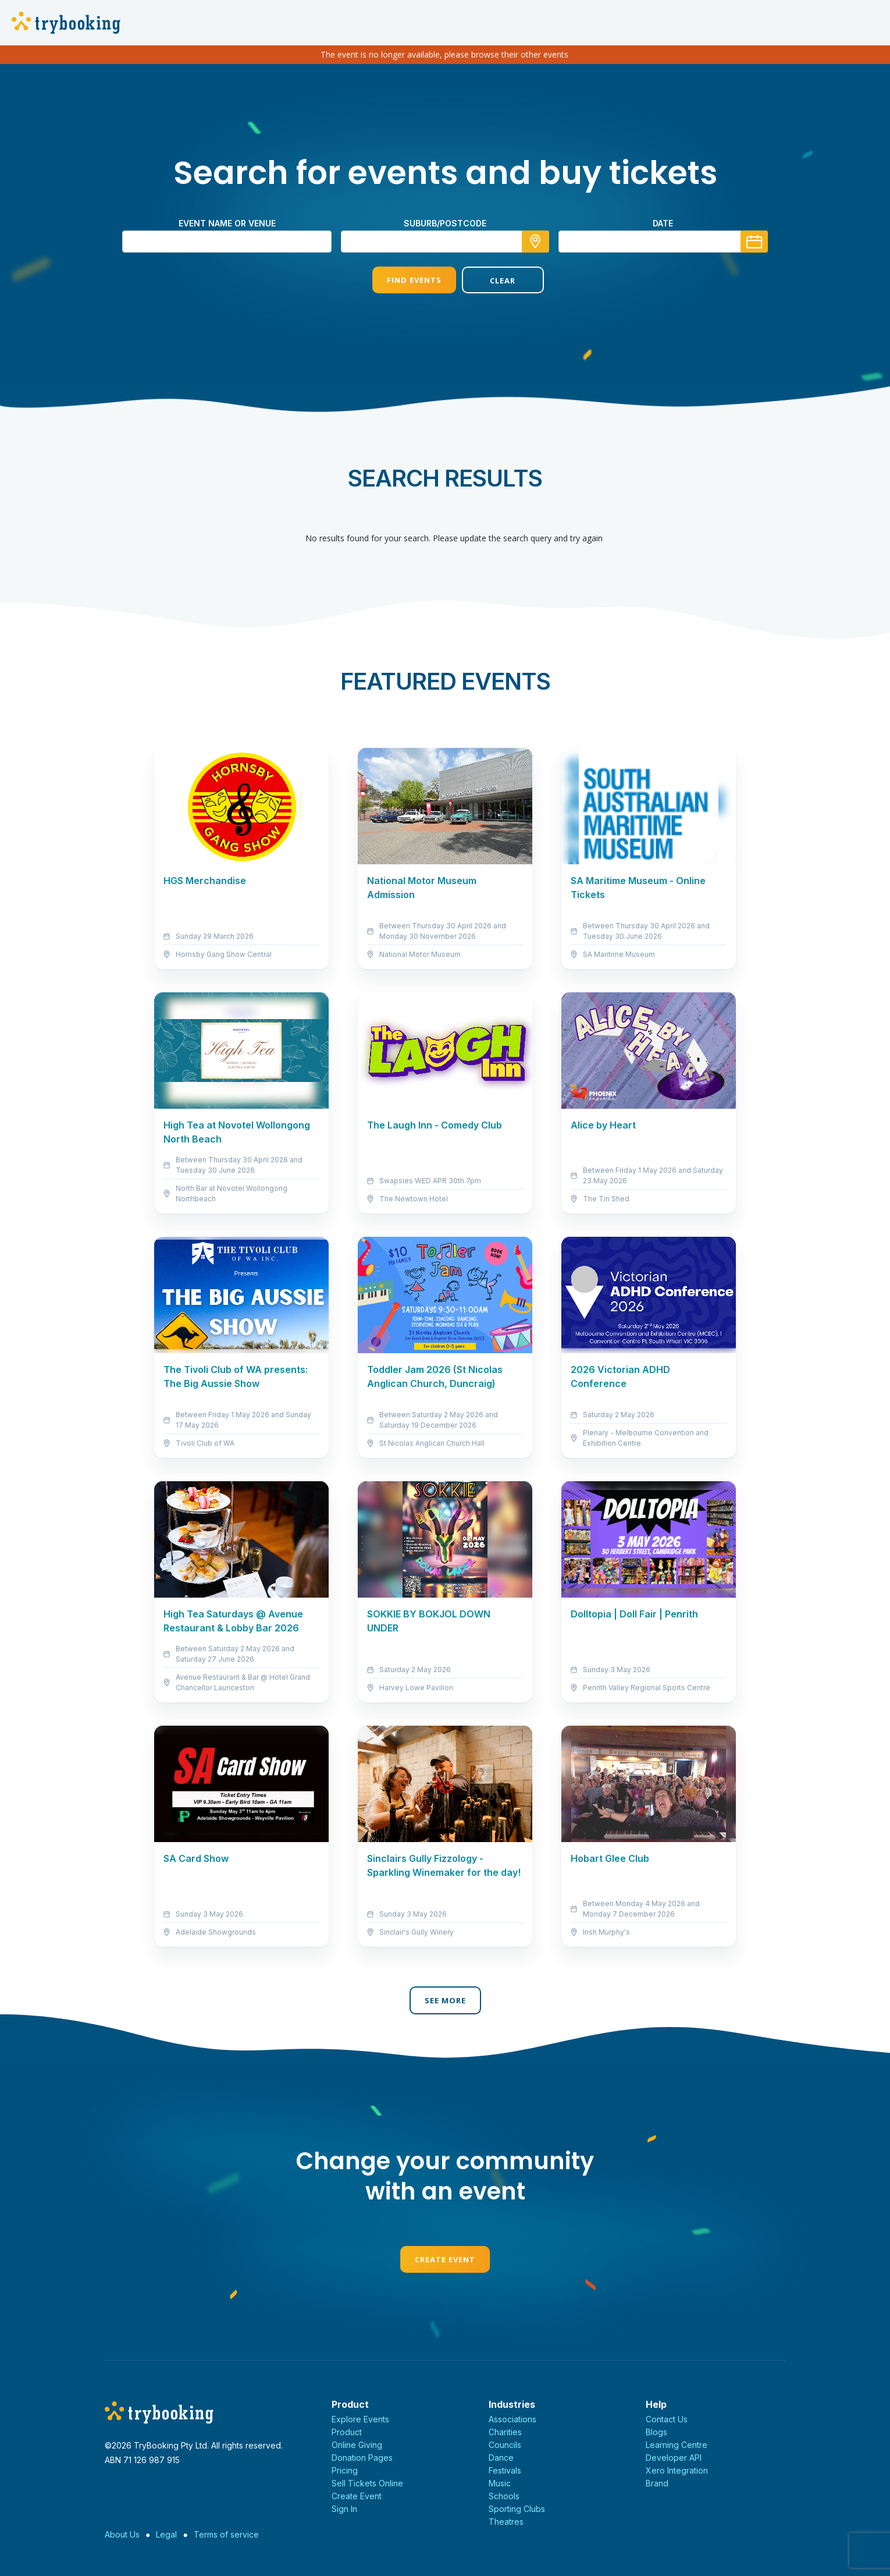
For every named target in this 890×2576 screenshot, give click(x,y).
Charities (505, 2432)
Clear (490, 280)
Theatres (506, 2522)
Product (347, 2432)
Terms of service (226, 2534)
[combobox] (445, 241)
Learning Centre (676, 2445)
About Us (122, 2534)
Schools (504, 2496)
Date (663, 223)
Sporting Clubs (517, 2509)
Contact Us (667, 2419)
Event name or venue (227, 223)
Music (500, 2483)
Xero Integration (677, 2470)
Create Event (445, 2259)
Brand (657, 2483)
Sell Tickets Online (367, 2483)
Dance (501, 2458)
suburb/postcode (445, 223)
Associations (512, 2419)
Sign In (344, 2509)
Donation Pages (362, 2458)
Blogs (656, 2432)
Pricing (345, 2470)
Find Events (400, 280)
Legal (166, 2534)
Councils (505, 2445)
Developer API (674, 2458)
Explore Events (360, 2419)
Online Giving (357, 2445)
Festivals (505, 2470)
